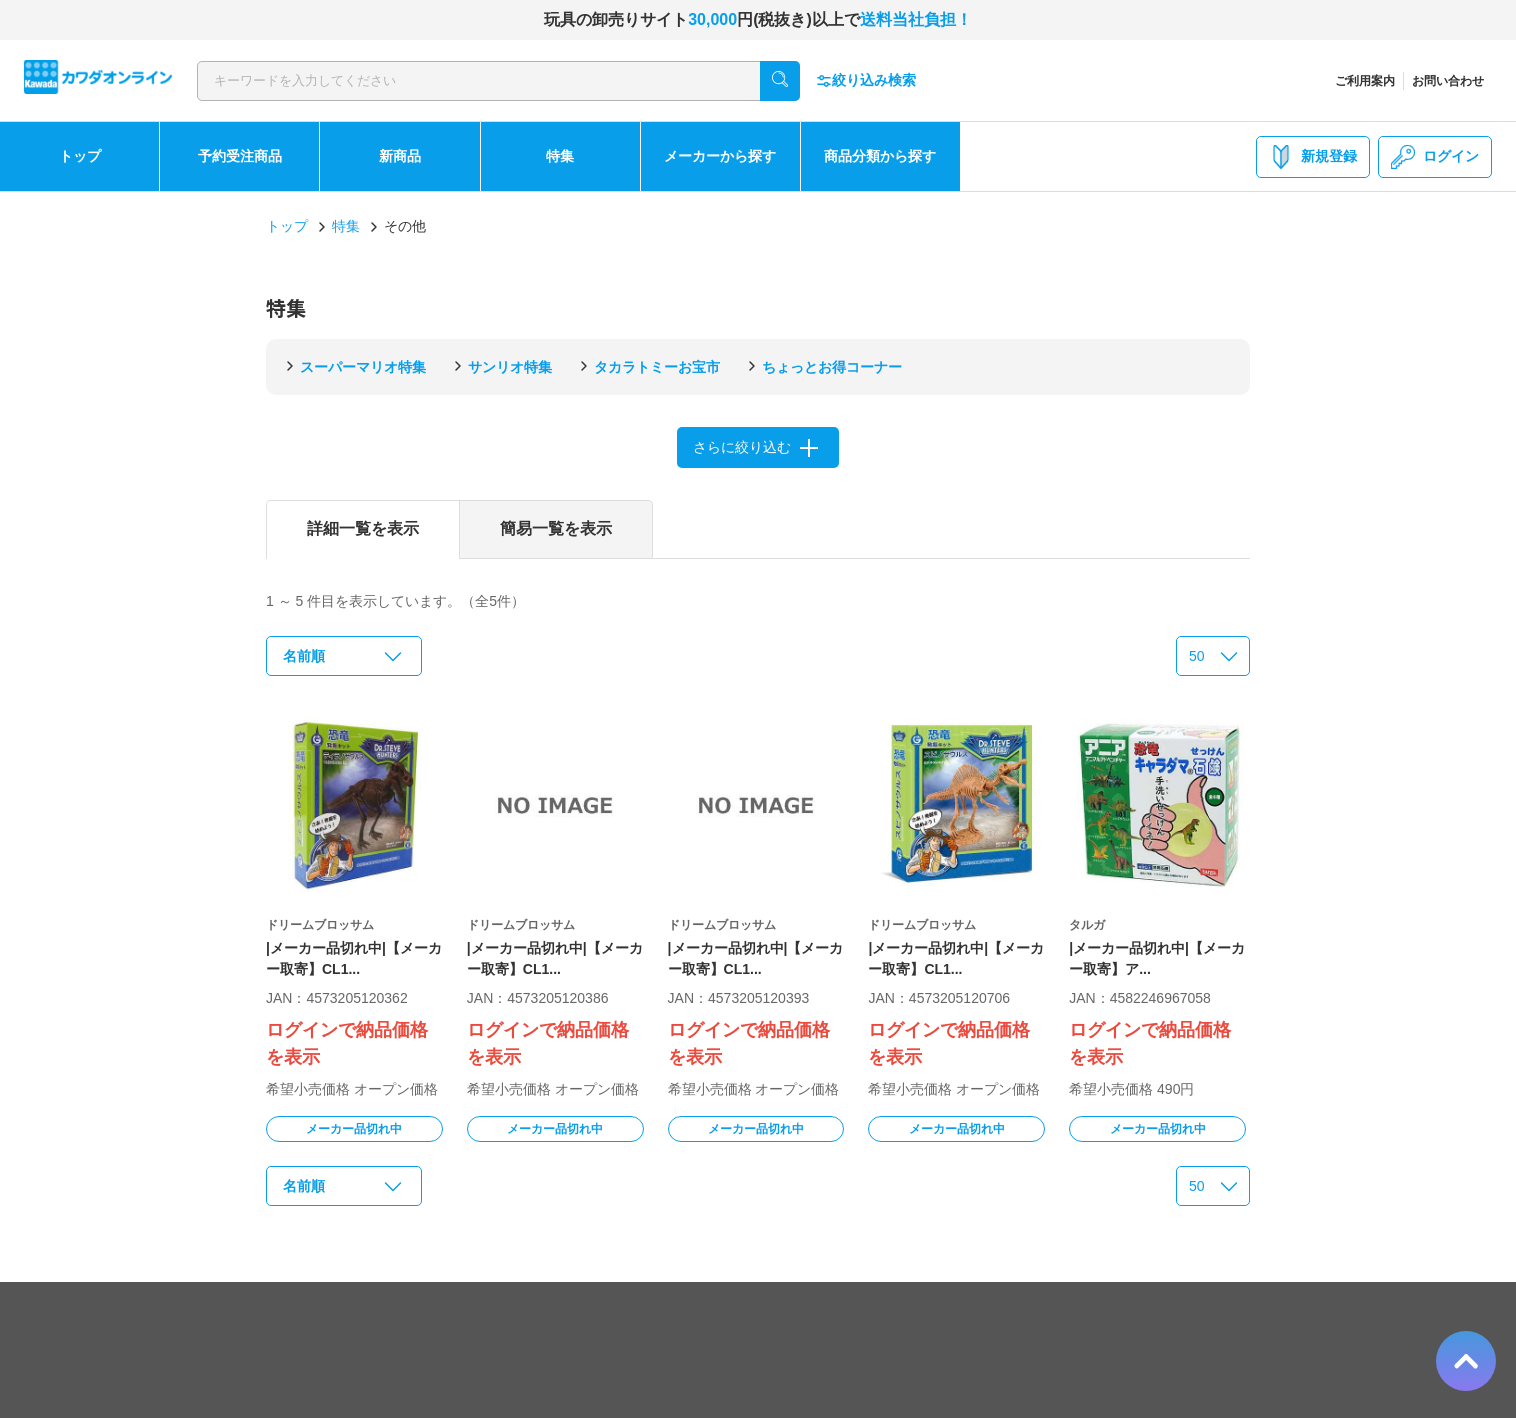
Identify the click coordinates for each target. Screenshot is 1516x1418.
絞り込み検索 (866, 80)
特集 (560, 156)
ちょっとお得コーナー (832, 367)
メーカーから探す (720, 156)
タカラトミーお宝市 (657, 367)
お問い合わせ (1448, 81)
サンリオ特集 (510, 367)
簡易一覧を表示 (556, 528)
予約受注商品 (240, 156)
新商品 (400, 156)
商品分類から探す (880, 156)
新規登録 (1313, 157)
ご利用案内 (1365, 81)
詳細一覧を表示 (363, 528)
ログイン (1435, 157)
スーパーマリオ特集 (363, 367)
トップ (80, 156)
